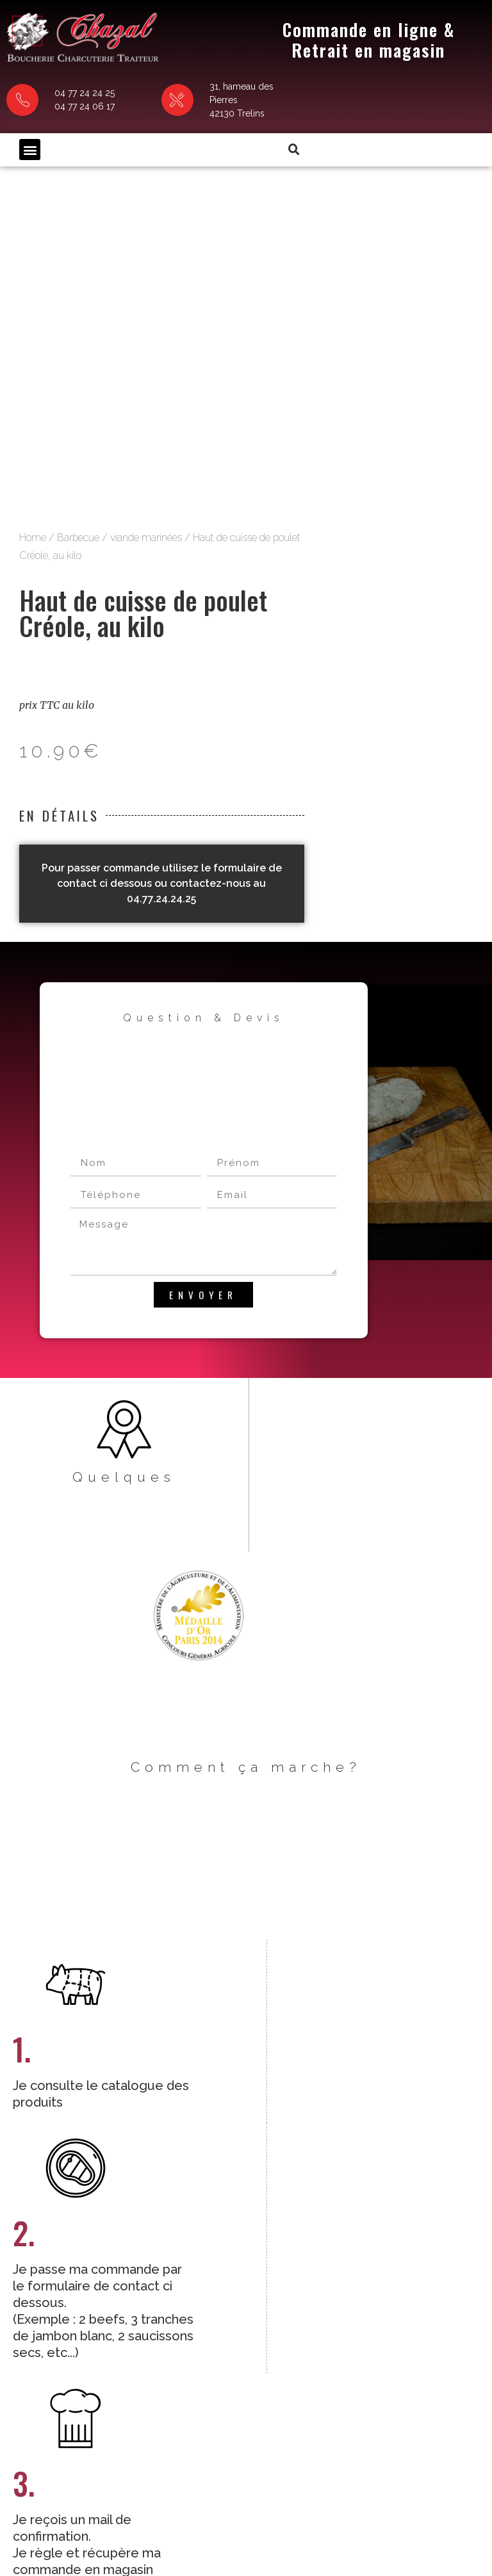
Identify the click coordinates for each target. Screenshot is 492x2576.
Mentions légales (193, 2521)
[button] (29, 125)
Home (278, 170)
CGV (141, 2521)
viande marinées (392, 170)
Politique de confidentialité (290, 2521)
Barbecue (324, 170)
